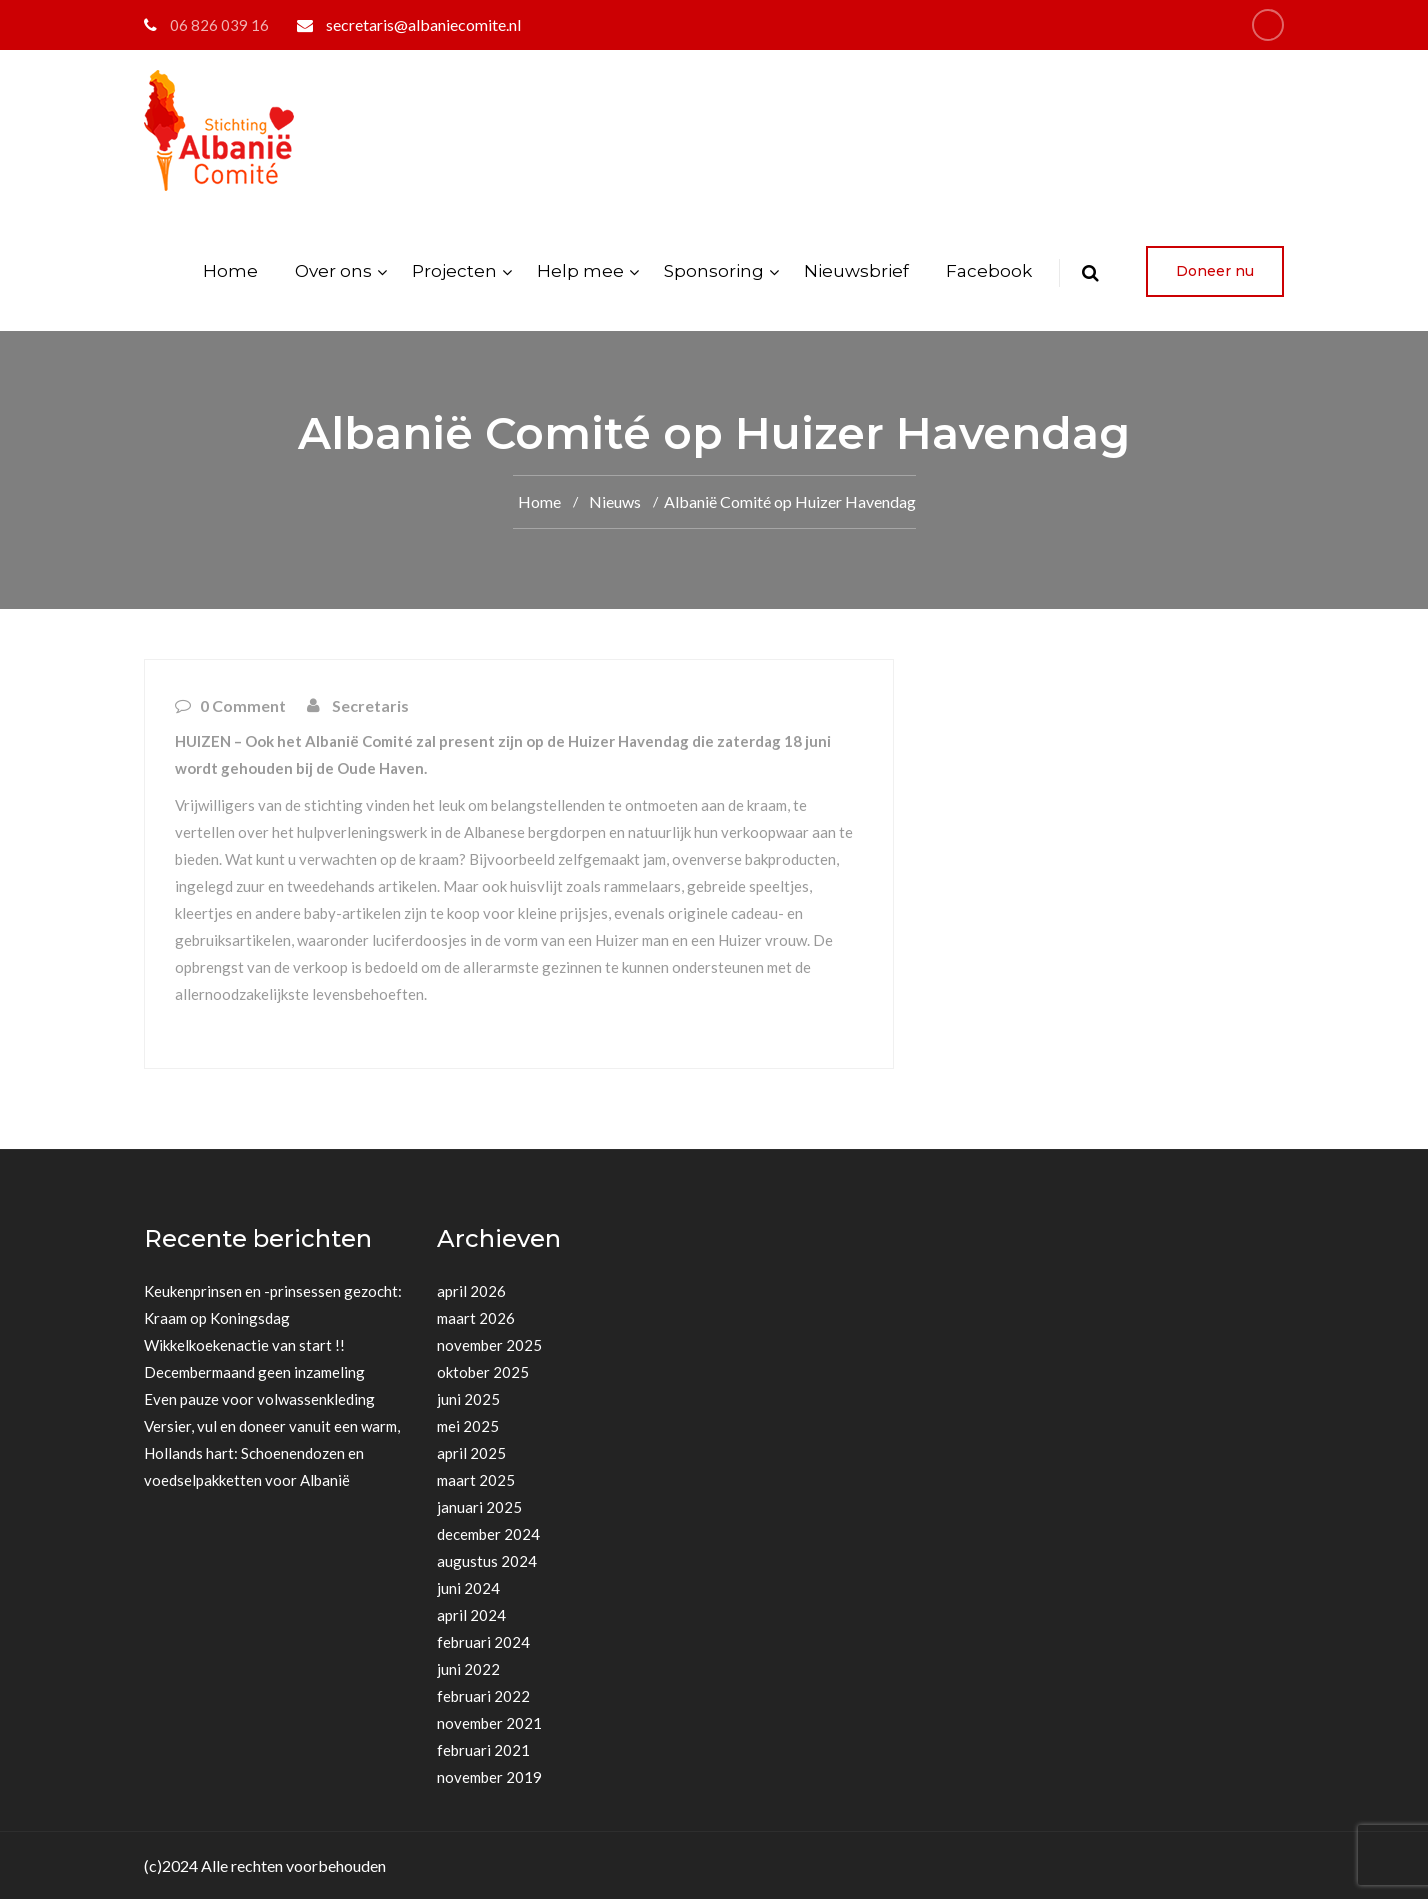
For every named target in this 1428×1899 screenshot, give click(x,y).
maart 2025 (476, 1480)
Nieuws (615, 501)
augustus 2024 (487, 1561)
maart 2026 (476, 1318)
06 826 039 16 (219, 25)
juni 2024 (468, 1588)
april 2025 (471, 1453)
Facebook (989, 271)
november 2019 (489, 1777)
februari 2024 (483, 1642)
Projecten (454, 271)
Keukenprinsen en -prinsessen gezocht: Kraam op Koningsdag (273, 1304)
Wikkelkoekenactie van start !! (244, 1345)
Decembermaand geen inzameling (254, 1372)
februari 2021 (483, 1750)
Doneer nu (1215, 271)
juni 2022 (468, 1669)
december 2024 (488, 1534)
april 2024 (471, 1615)
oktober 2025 (483, 1372)
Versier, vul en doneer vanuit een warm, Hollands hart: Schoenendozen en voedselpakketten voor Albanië (272, 1453)
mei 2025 (468, 1426)
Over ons (333, 271)
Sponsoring (714, 271)
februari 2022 (483, 1696)
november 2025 (489, 1345)
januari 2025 (479, 1507)
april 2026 (471, 1291)
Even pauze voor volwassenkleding (259, 1399)
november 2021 (489, 1723)
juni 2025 (468, 1399)
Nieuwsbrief (856, 271)
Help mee (580, 271)
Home (230, 271)
